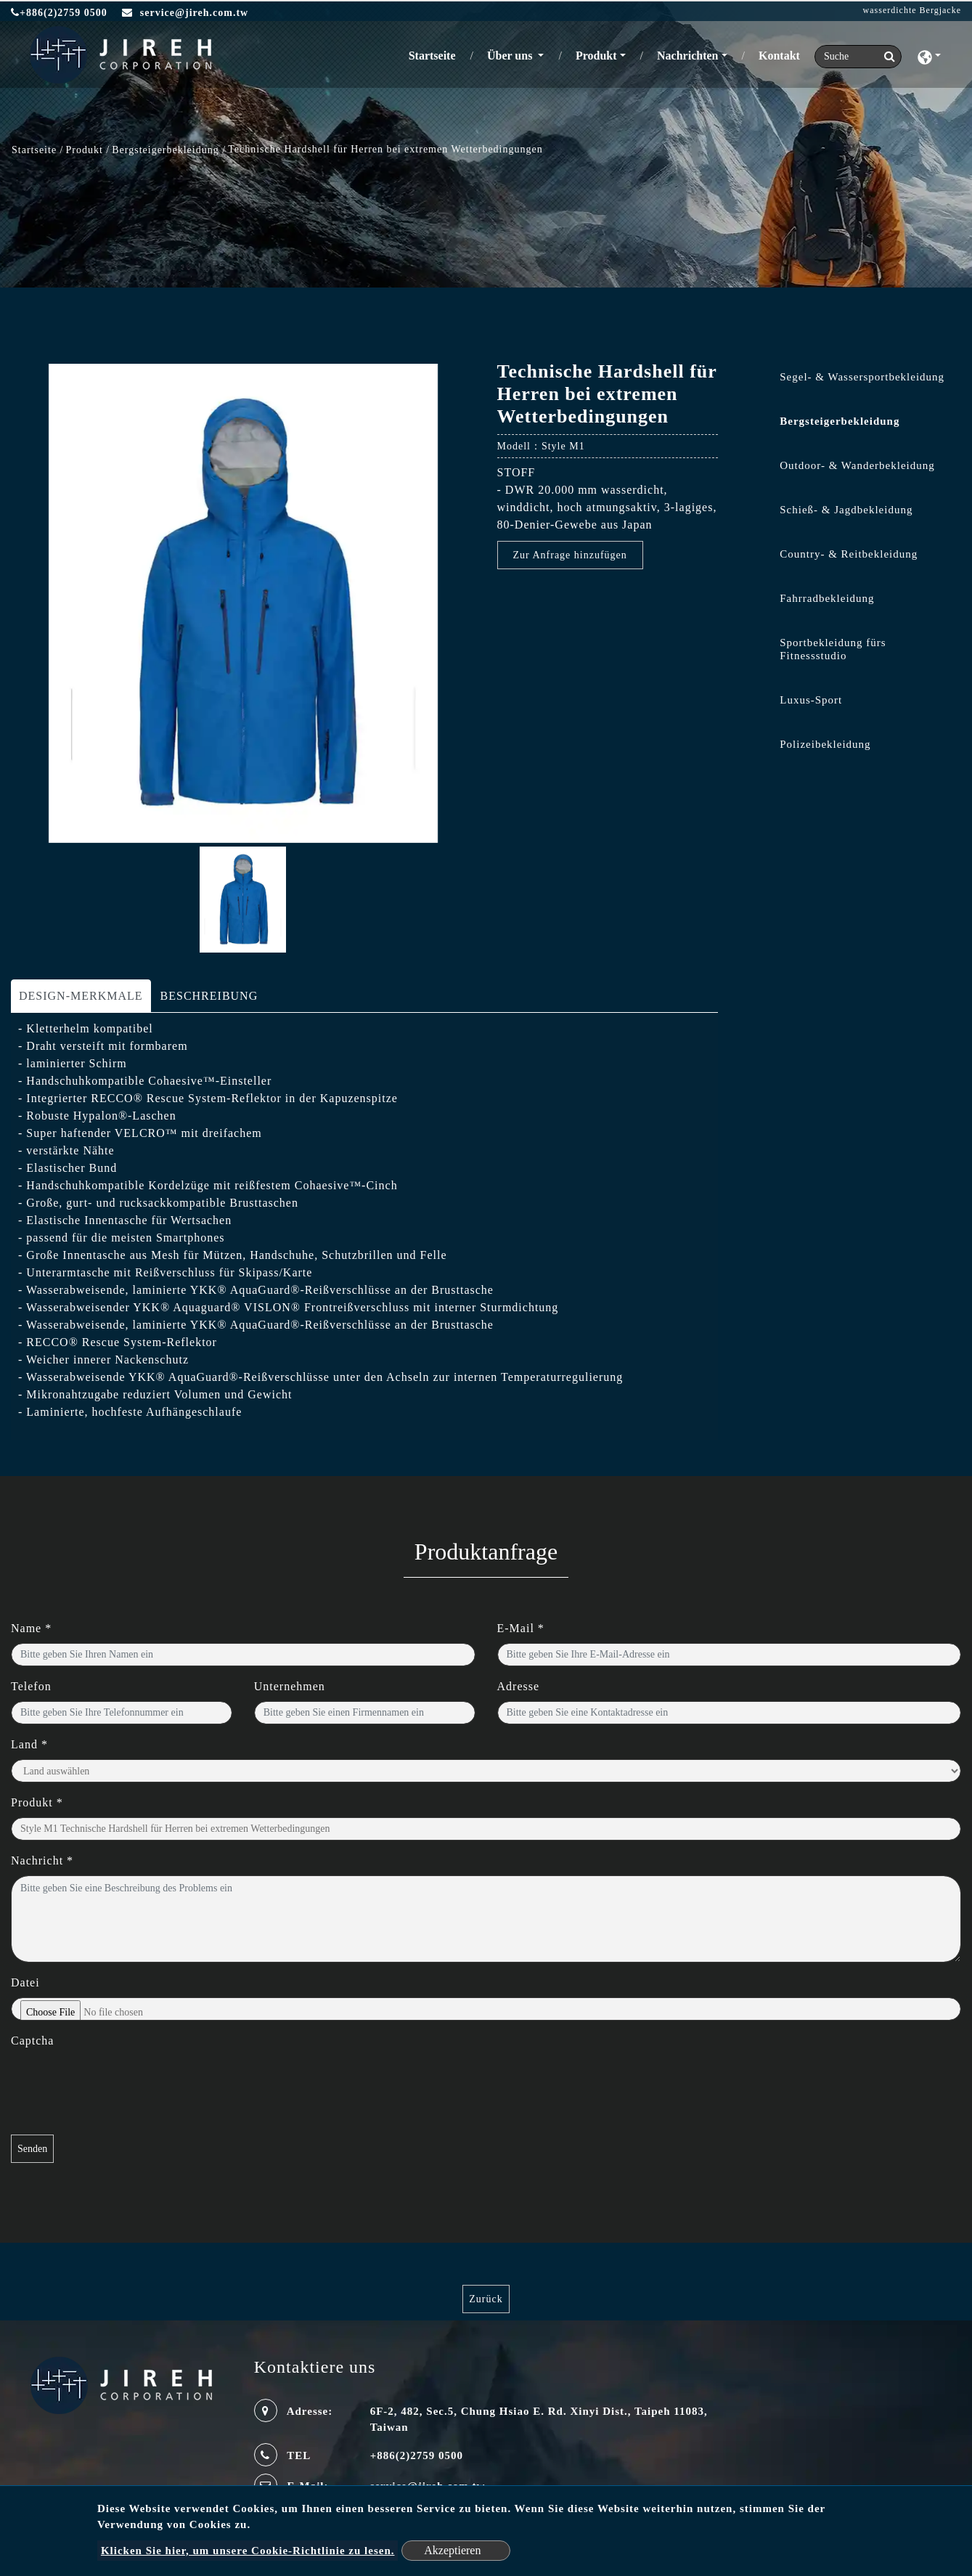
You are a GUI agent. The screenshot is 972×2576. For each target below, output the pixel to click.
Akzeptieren (452, 2550)
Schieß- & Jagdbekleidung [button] (846, 509)
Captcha (32, 2040)
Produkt (84, 149)
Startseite (435, 54)
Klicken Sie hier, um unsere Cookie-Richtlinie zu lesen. (248, 2550)
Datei (25, 1982)
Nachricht (42, 1860)
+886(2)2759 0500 (59, 12)
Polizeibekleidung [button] (825, 744)
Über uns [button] (511, 55)
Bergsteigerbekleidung (165, 149)
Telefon (31, 1686)
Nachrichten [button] (687, 55)
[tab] (850, 380)
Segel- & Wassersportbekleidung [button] (862, 377)
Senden (32, 2148)
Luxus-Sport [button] (811, 700)
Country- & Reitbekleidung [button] (849, 554)
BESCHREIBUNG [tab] (209, 996)
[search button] (885, 56)
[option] (243, 603)
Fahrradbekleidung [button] (827, 598)
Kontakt (779, 55)
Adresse (518, 1686)
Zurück (485, 2299)
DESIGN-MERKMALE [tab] (81, 996)
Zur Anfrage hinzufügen (570, 555)
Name (31, 1628)
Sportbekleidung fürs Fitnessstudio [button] (833, 649)
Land (29, 1744)
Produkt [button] (596, 55)
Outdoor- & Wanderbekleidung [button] (857, 465)
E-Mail (520, 1628)
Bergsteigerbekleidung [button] (839, 421)
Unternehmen (289, 1686)
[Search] (858, 56)
